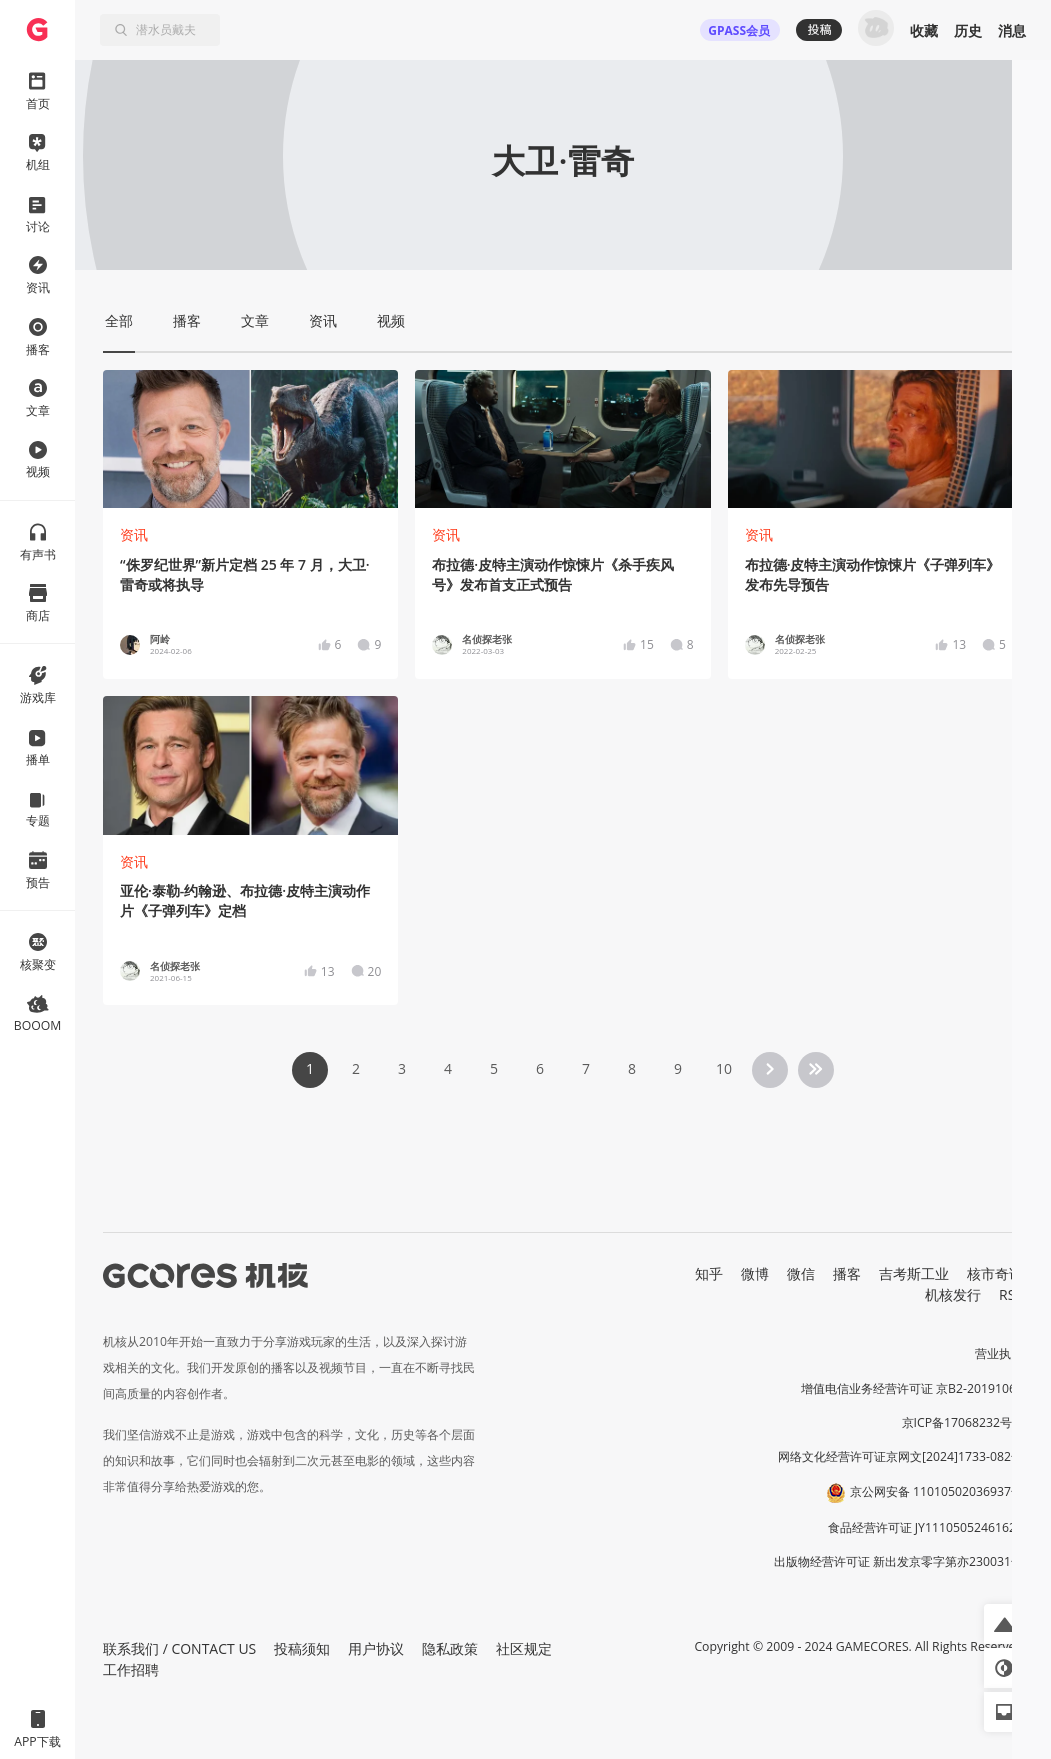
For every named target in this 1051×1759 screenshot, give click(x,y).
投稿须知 (302, 1648)
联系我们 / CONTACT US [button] (179, 1648)
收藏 (924, 30)
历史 (968, 30)
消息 (1012, 30)
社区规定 (524, 1648)
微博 (755, 1273)
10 (724, 1068)
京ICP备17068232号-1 (963, 1422)
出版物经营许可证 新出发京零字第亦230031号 (898, 1561)
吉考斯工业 (914, 1273)
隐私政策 (450, 1648)
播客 (847, 1273)
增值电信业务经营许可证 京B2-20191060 (912, 1388)
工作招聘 (131, 1669)
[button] (1004, 1624)
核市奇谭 (995, 1273)
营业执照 (999, 1353)
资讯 (134, 534)
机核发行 (953, 1294)
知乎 (709, 1273)
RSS (1011, 1294)
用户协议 (376, 1648)
